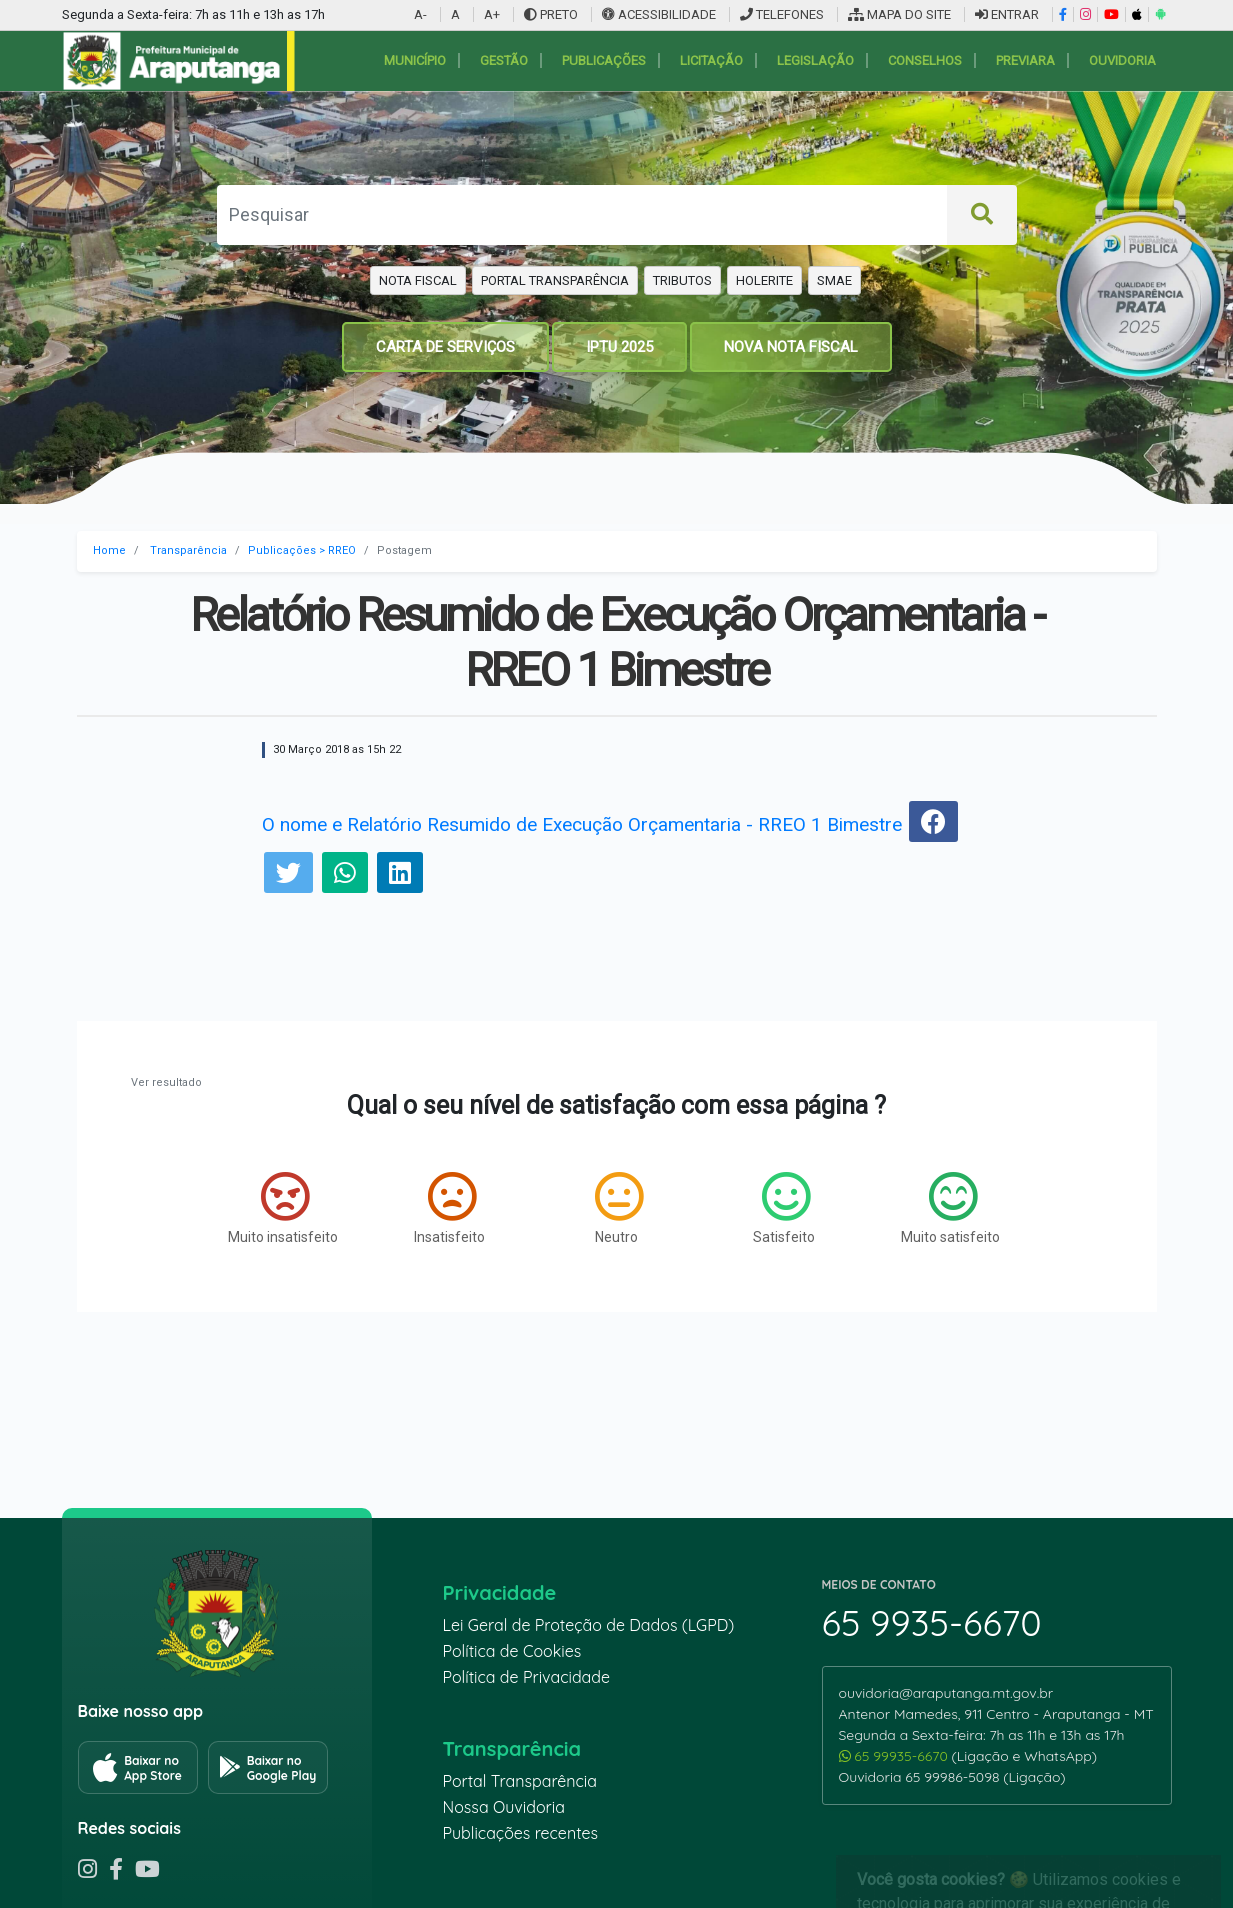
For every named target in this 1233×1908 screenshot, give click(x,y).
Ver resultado (166, 1082)
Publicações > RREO (302, 550)
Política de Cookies (512, 1651)
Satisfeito (784, 1208)
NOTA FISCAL (418, 280)
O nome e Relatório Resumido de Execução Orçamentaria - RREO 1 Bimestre (582, 824)
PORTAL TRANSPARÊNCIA (555, 280)
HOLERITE (764, 280)
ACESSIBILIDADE (660, 14)
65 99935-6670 (895, 1756)
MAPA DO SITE (899, 14)
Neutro (619, 1208)
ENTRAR (1007, 14)
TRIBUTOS (682, 280)
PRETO (551, 14)
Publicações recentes (521, 1833)
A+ (492, 14)
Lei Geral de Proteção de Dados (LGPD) (589, 1625)
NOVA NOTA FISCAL (791, 347)
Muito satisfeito (950, 1208)
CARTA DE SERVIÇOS (445, 347)
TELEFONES (782, 14)
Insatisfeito (449, 1208)
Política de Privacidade (527, 1677)
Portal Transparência (520, 1781)
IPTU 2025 (619, 347)
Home (109, 550)
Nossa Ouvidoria (504, 1807)
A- (420, 14)
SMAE (834, 280)
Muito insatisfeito (283, 1208)
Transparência (188, 550)
